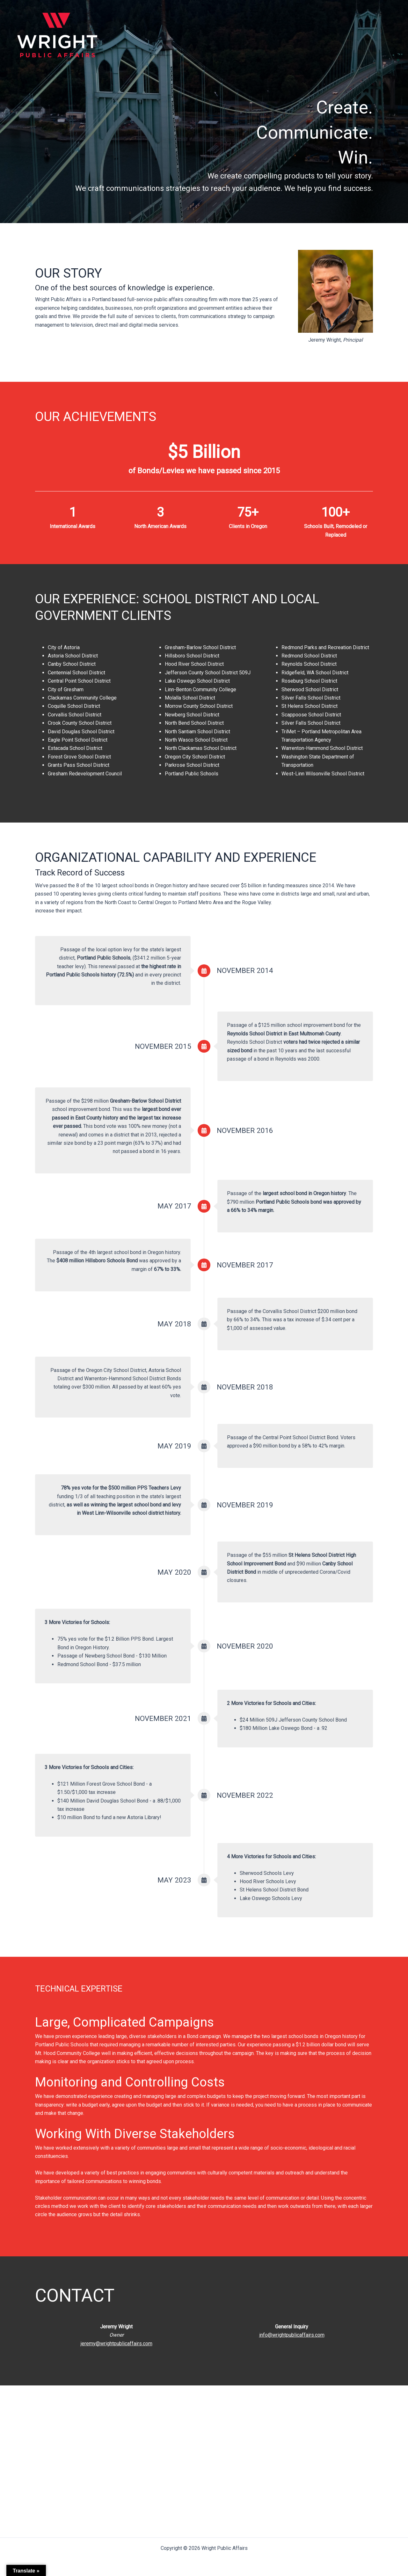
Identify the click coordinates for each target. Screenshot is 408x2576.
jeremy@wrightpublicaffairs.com (116, 2343)
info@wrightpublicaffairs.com (291, 2335)
